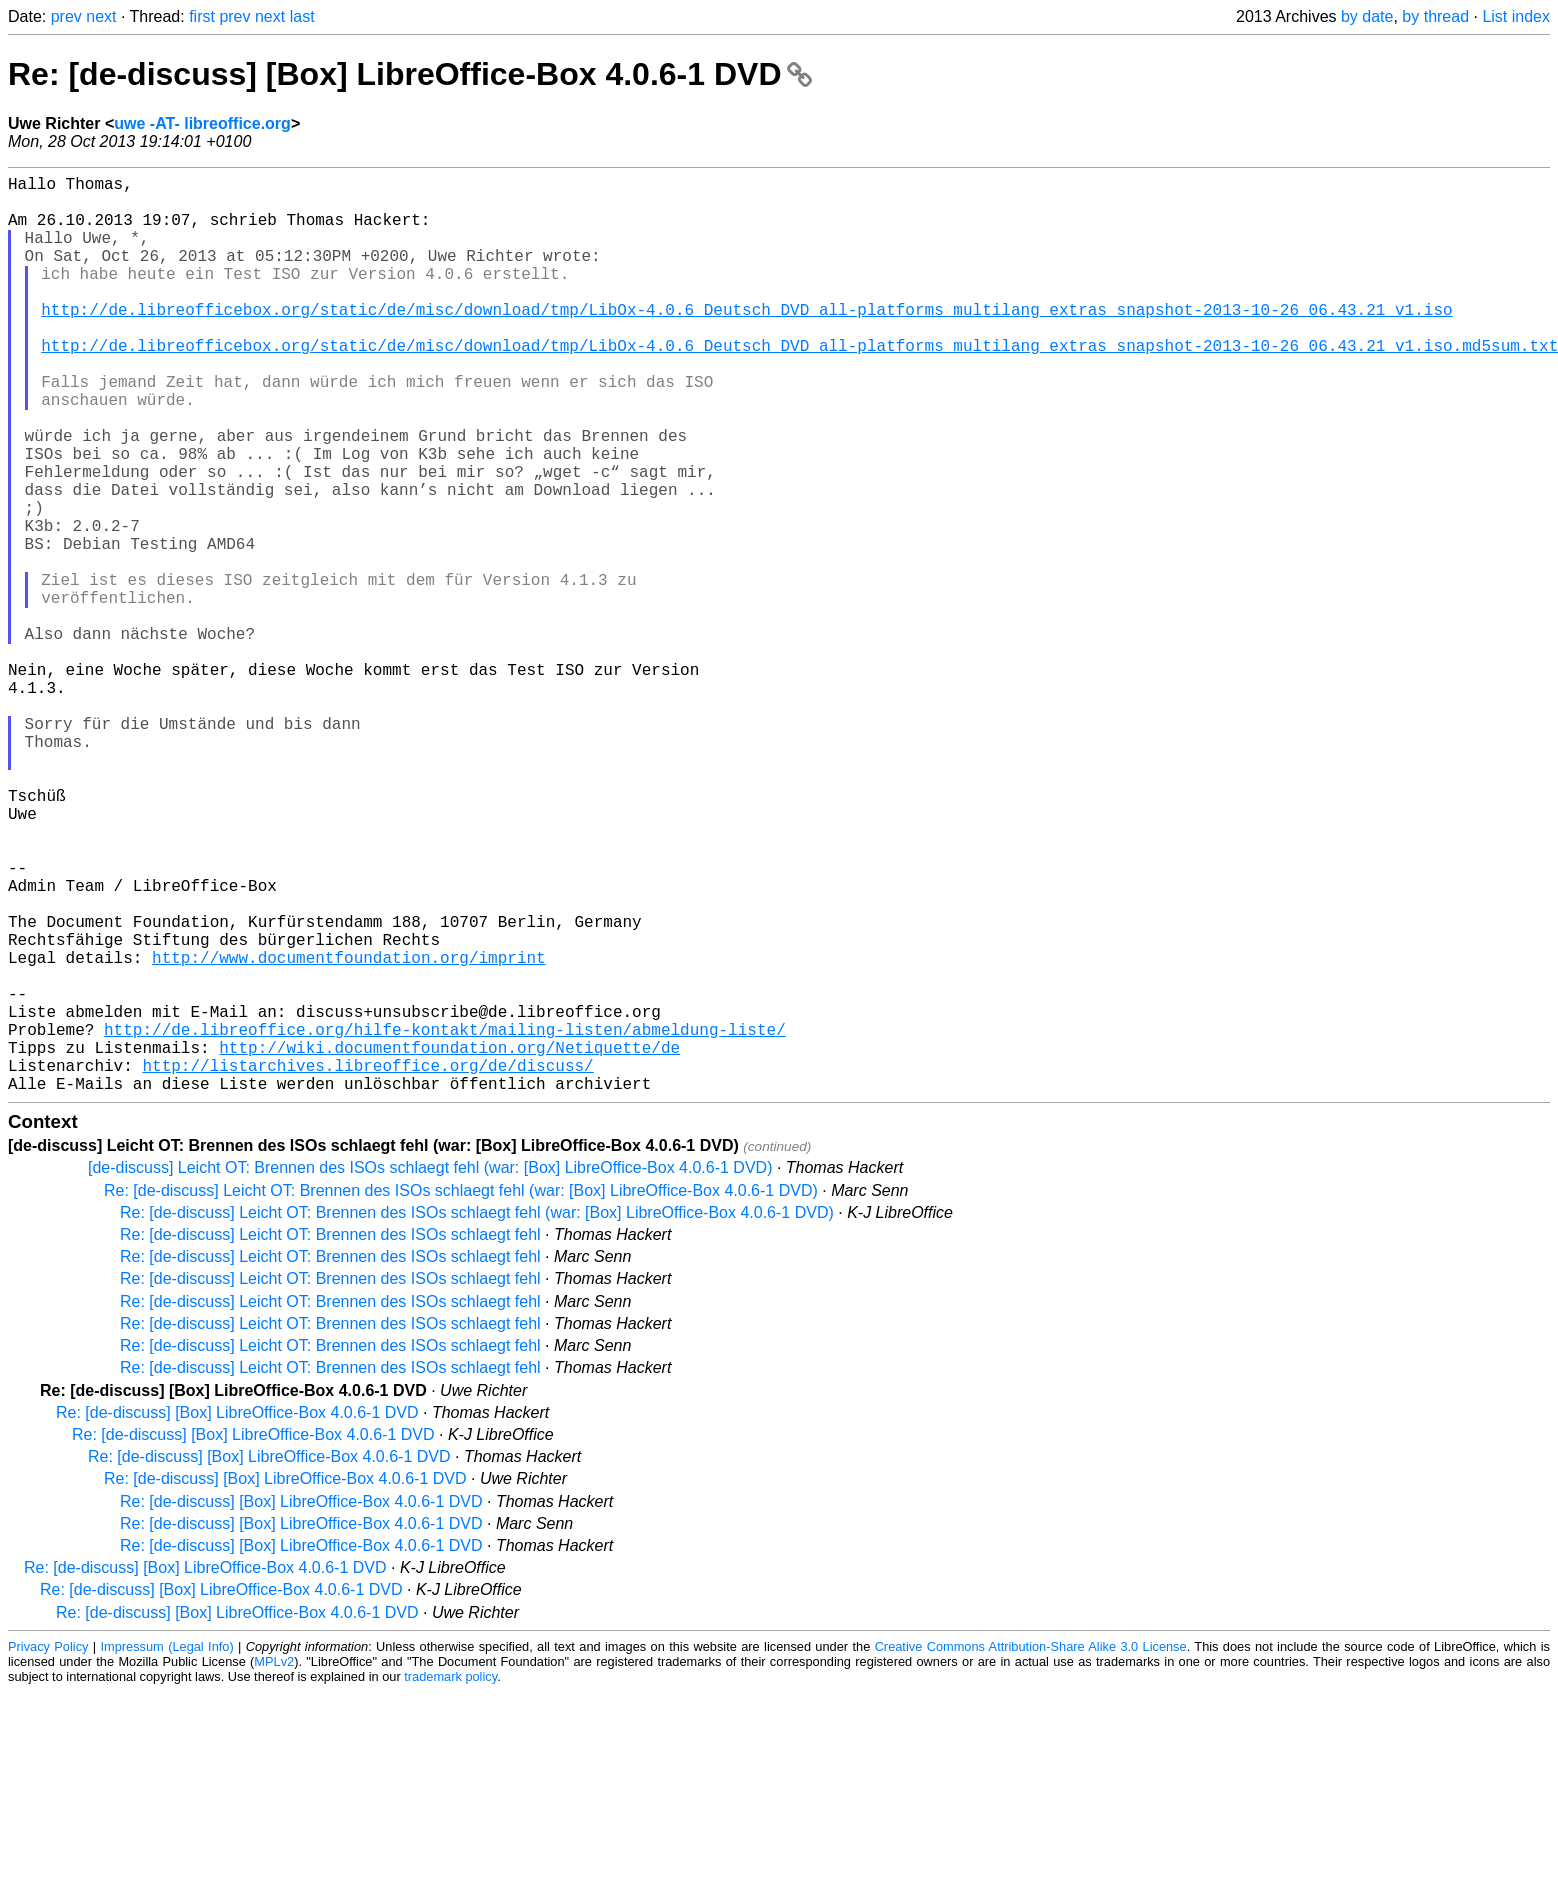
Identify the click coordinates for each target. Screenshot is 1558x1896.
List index (1516, 16)
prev (66, 16)
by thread (1435, 16)
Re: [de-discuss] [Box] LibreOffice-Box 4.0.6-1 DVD (410, 74)
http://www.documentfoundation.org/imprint (349, 1133)
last (302, 16)
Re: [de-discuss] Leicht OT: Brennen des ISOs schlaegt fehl (330, 1438)
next (101, 16)
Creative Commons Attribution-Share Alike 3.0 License (1031, 1850)
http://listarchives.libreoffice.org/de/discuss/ (367, 1265)
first (202, 16)
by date (1367, 16)
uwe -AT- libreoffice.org (202, 123)
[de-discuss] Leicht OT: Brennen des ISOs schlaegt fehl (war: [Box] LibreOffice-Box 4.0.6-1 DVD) (430, 1371)
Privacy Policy (48, 1850)
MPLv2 (274, 1865)
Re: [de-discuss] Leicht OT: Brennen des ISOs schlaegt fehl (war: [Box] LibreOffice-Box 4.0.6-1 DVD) (461, 1394)
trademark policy (450, 1880)
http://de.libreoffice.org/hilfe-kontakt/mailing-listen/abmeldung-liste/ (445, 1221)
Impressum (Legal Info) (167, 1850)
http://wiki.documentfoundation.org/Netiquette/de (449, 1243)
